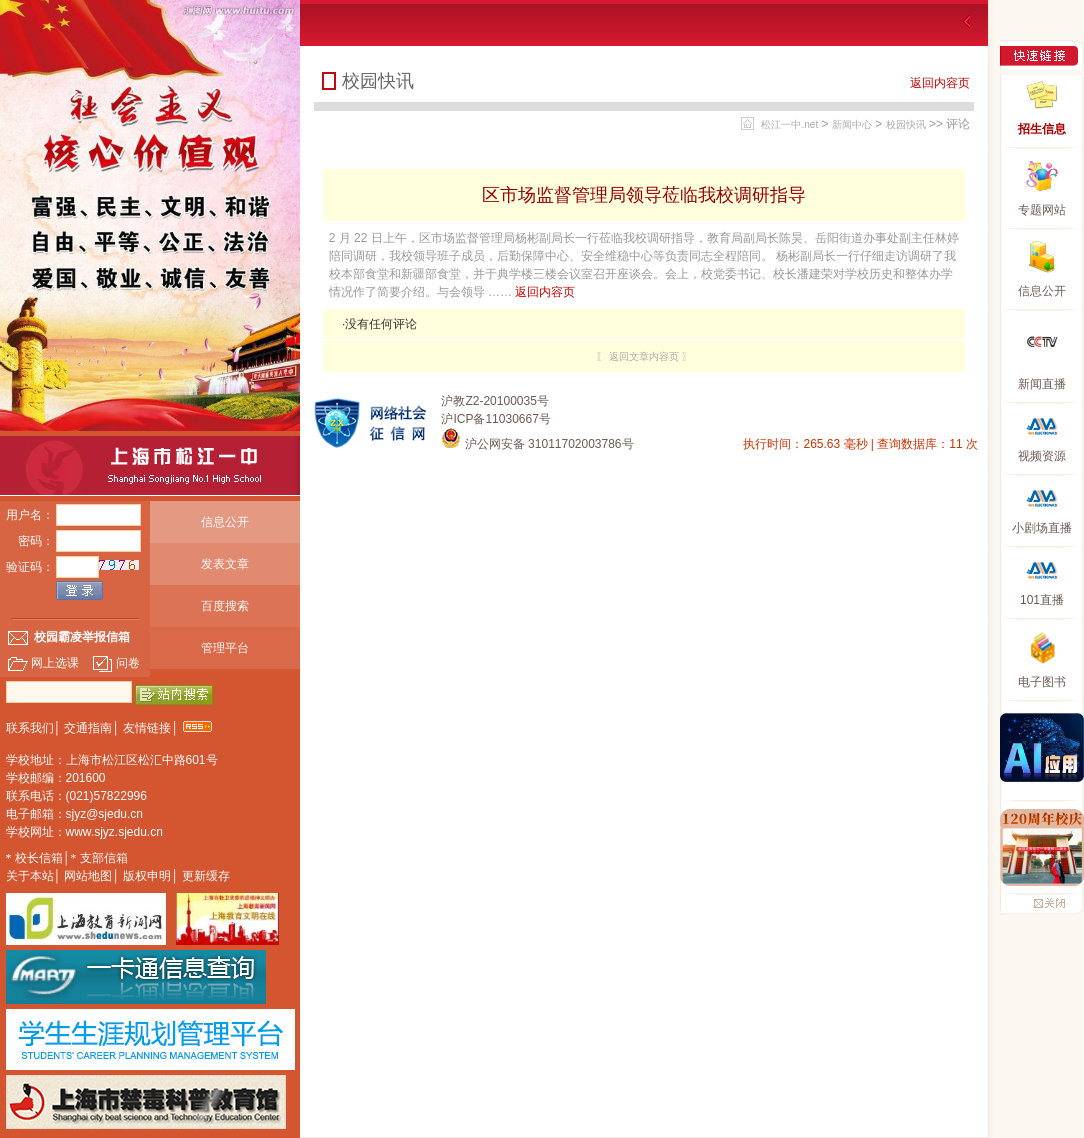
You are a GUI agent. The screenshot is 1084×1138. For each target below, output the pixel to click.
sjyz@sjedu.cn (105, 814)
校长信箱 (39, 858)
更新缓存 (206, 876)
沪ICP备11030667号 (495, 419)
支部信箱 (104, 858)
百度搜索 (225, 606)
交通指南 (88, 728)
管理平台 (225, 648)
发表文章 (225, 564)
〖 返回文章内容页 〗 (644, 356)
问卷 (116, 663)
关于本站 (30, 876)
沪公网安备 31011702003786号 (537, 444)
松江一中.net (789, 124)
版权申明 (147, 876)
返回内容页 (940, 83)
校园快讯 (906, 124)
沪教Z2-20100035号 (494, 401)
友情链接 (147, 728)
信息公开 (225, 522)
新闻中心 (852, 124)
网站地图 (88, 876)
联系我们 (30, 728)
